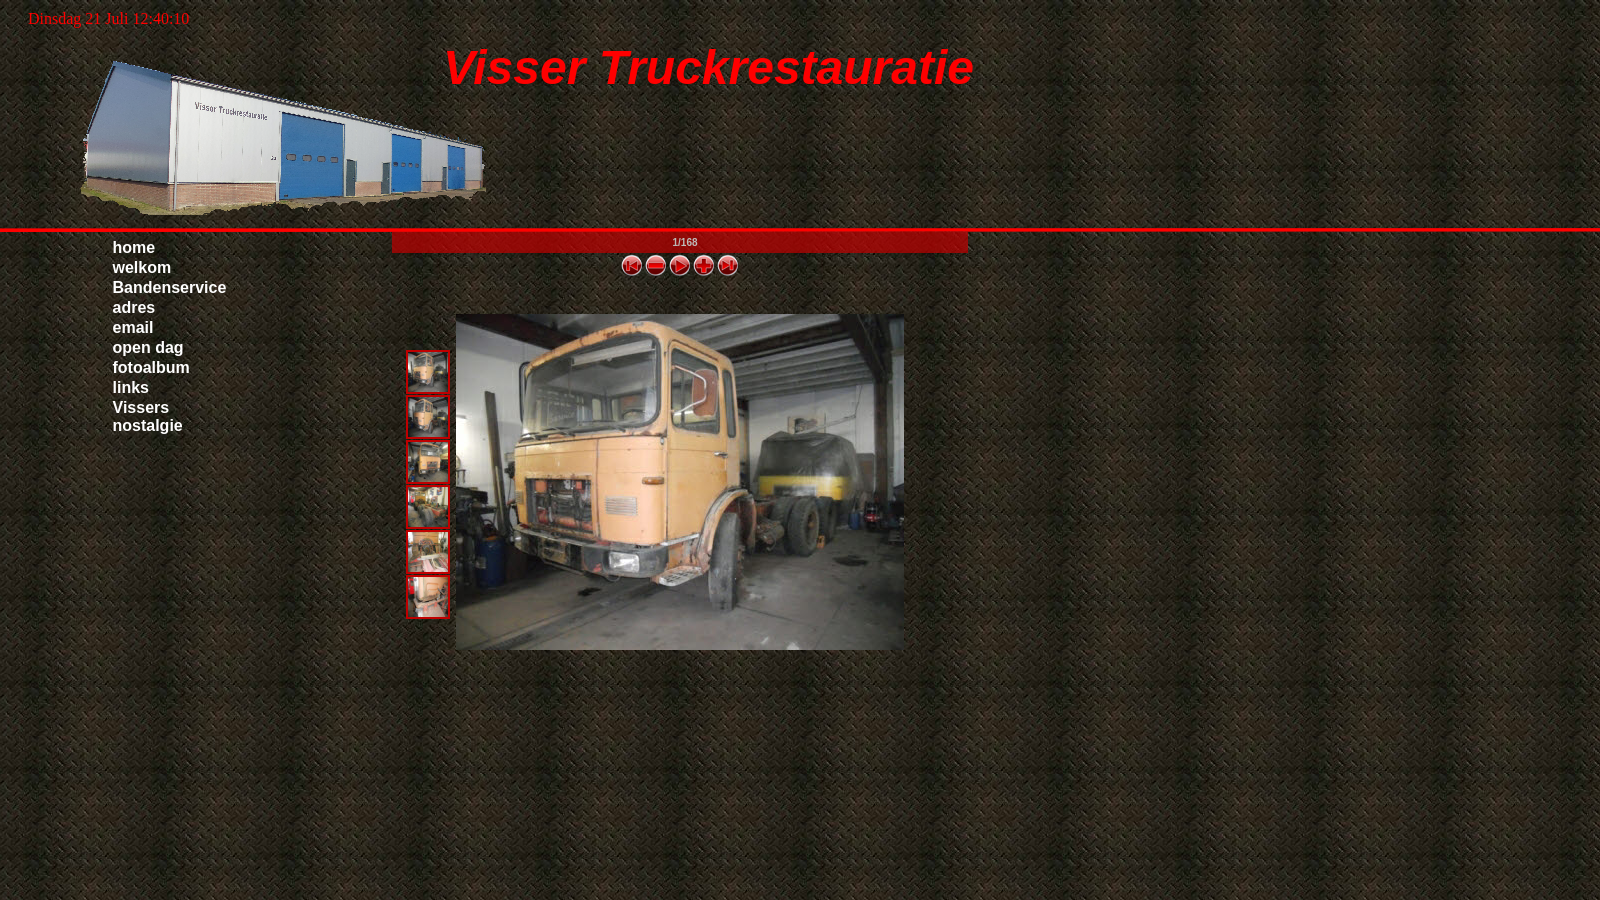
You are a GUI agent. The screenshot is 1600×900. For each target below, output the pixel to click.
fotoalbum (151, 367)
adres (134, 307)
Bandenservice (170, 287)
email (133, 327)
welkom (142, 267)
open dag (148, 347)
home (134, 247)
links (131, 387)
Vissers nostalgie (148, 416)
